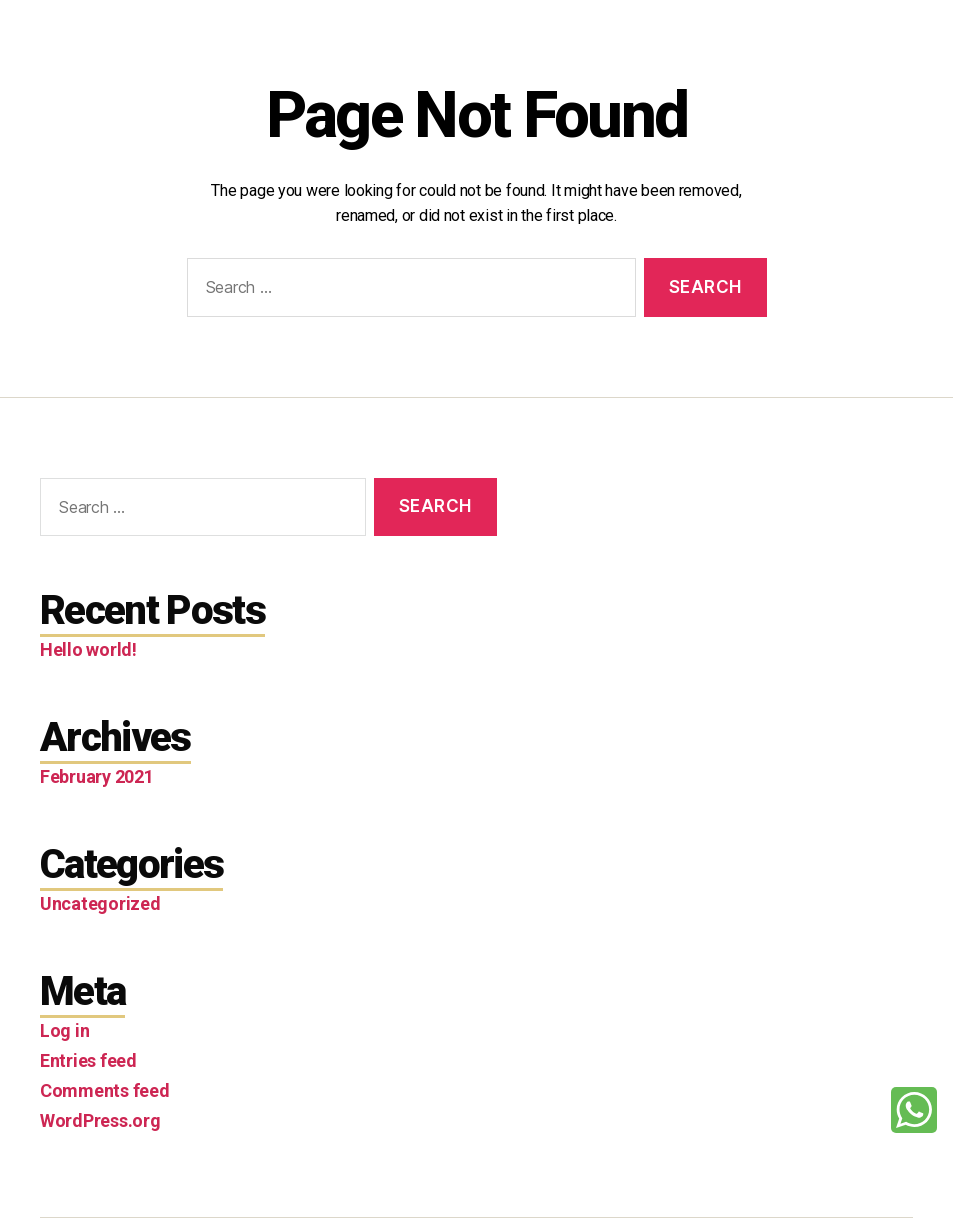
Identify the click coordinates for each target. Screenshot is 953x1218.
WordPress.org (100, 1120)
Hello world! (88, 649)
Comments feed (105, 1090)
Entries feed (88, 1060)
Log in (64, 1030)
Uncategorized (100, 903)
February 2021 (97, 776)
